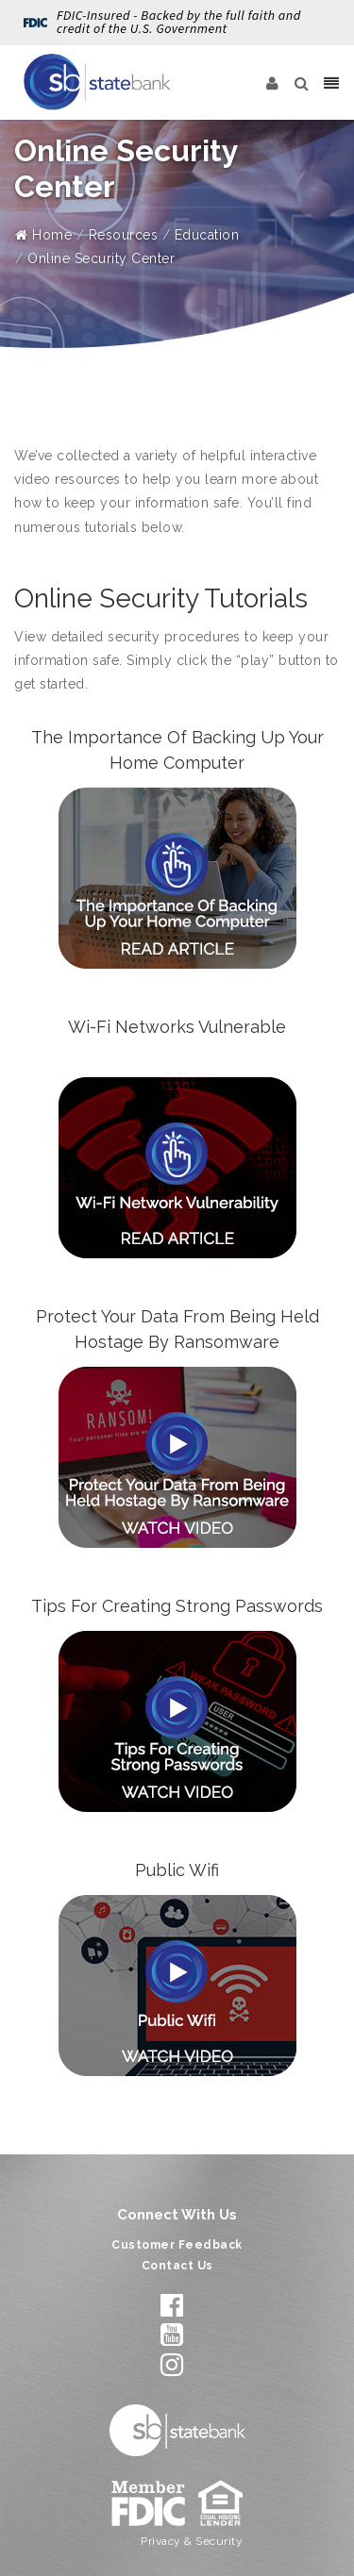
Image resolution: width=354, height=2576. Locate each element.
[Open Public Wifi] (177, 1985)
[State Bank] (97, 82)
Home (43, 234)
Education (207, 234)
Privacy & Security (192, 2541)
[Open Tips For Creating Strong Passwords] (177, 1721)
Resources (124, 234)
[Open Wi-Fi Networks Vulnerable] (177, 1167)
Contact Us (177, 2265)
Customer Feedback (177, 2245)
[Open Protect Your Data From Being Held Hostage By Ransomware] (177, 1457)
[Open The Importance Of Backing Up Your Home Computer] (177, 878)
